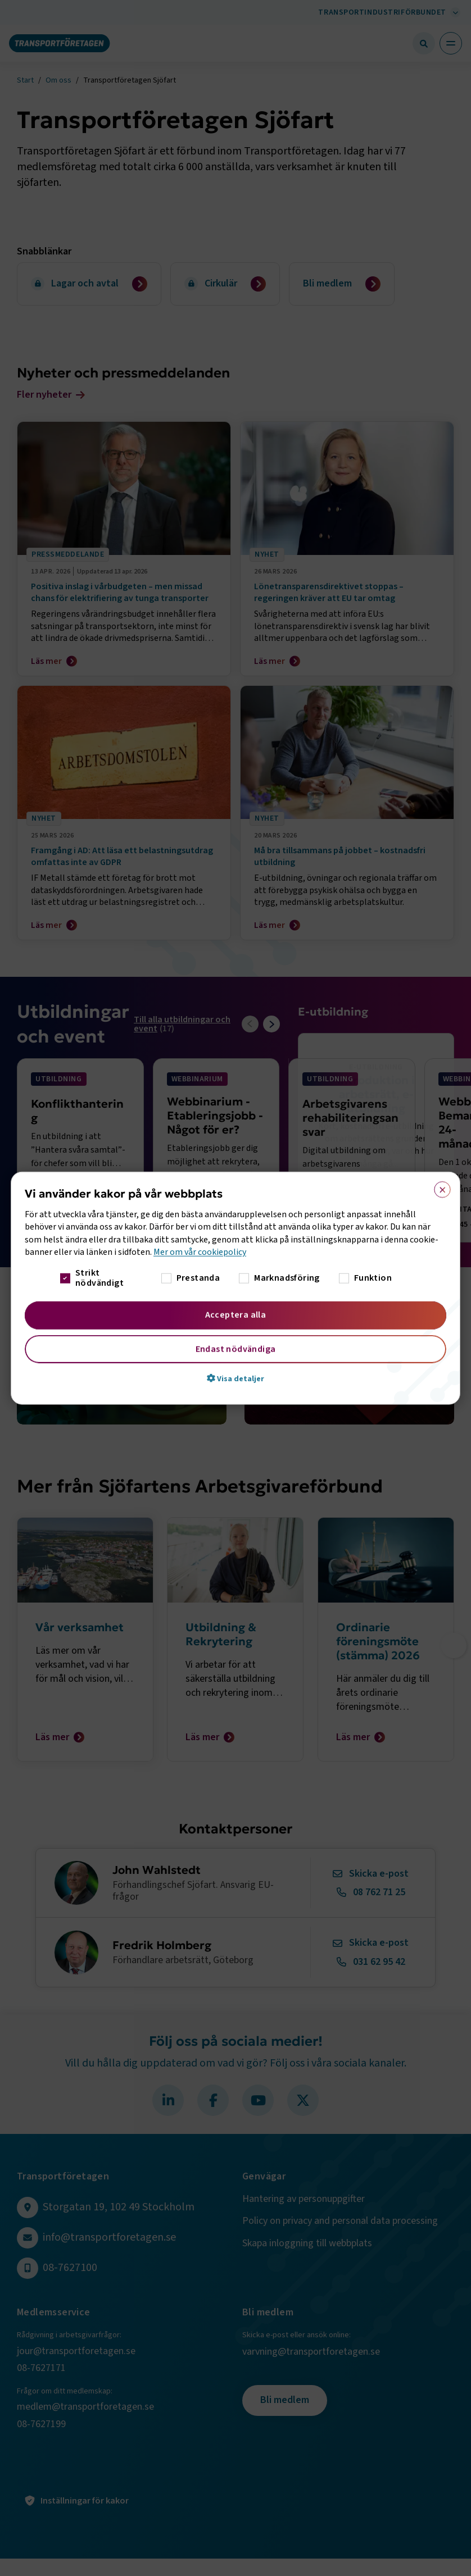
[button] (235, 1378)
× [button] (438, 1187)
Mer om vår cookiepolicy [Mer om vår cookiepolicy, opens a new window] (199, 1252)
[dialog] (235, 1288)
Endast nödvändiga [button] (236, 1348)
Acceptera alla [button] (235, 1314)
